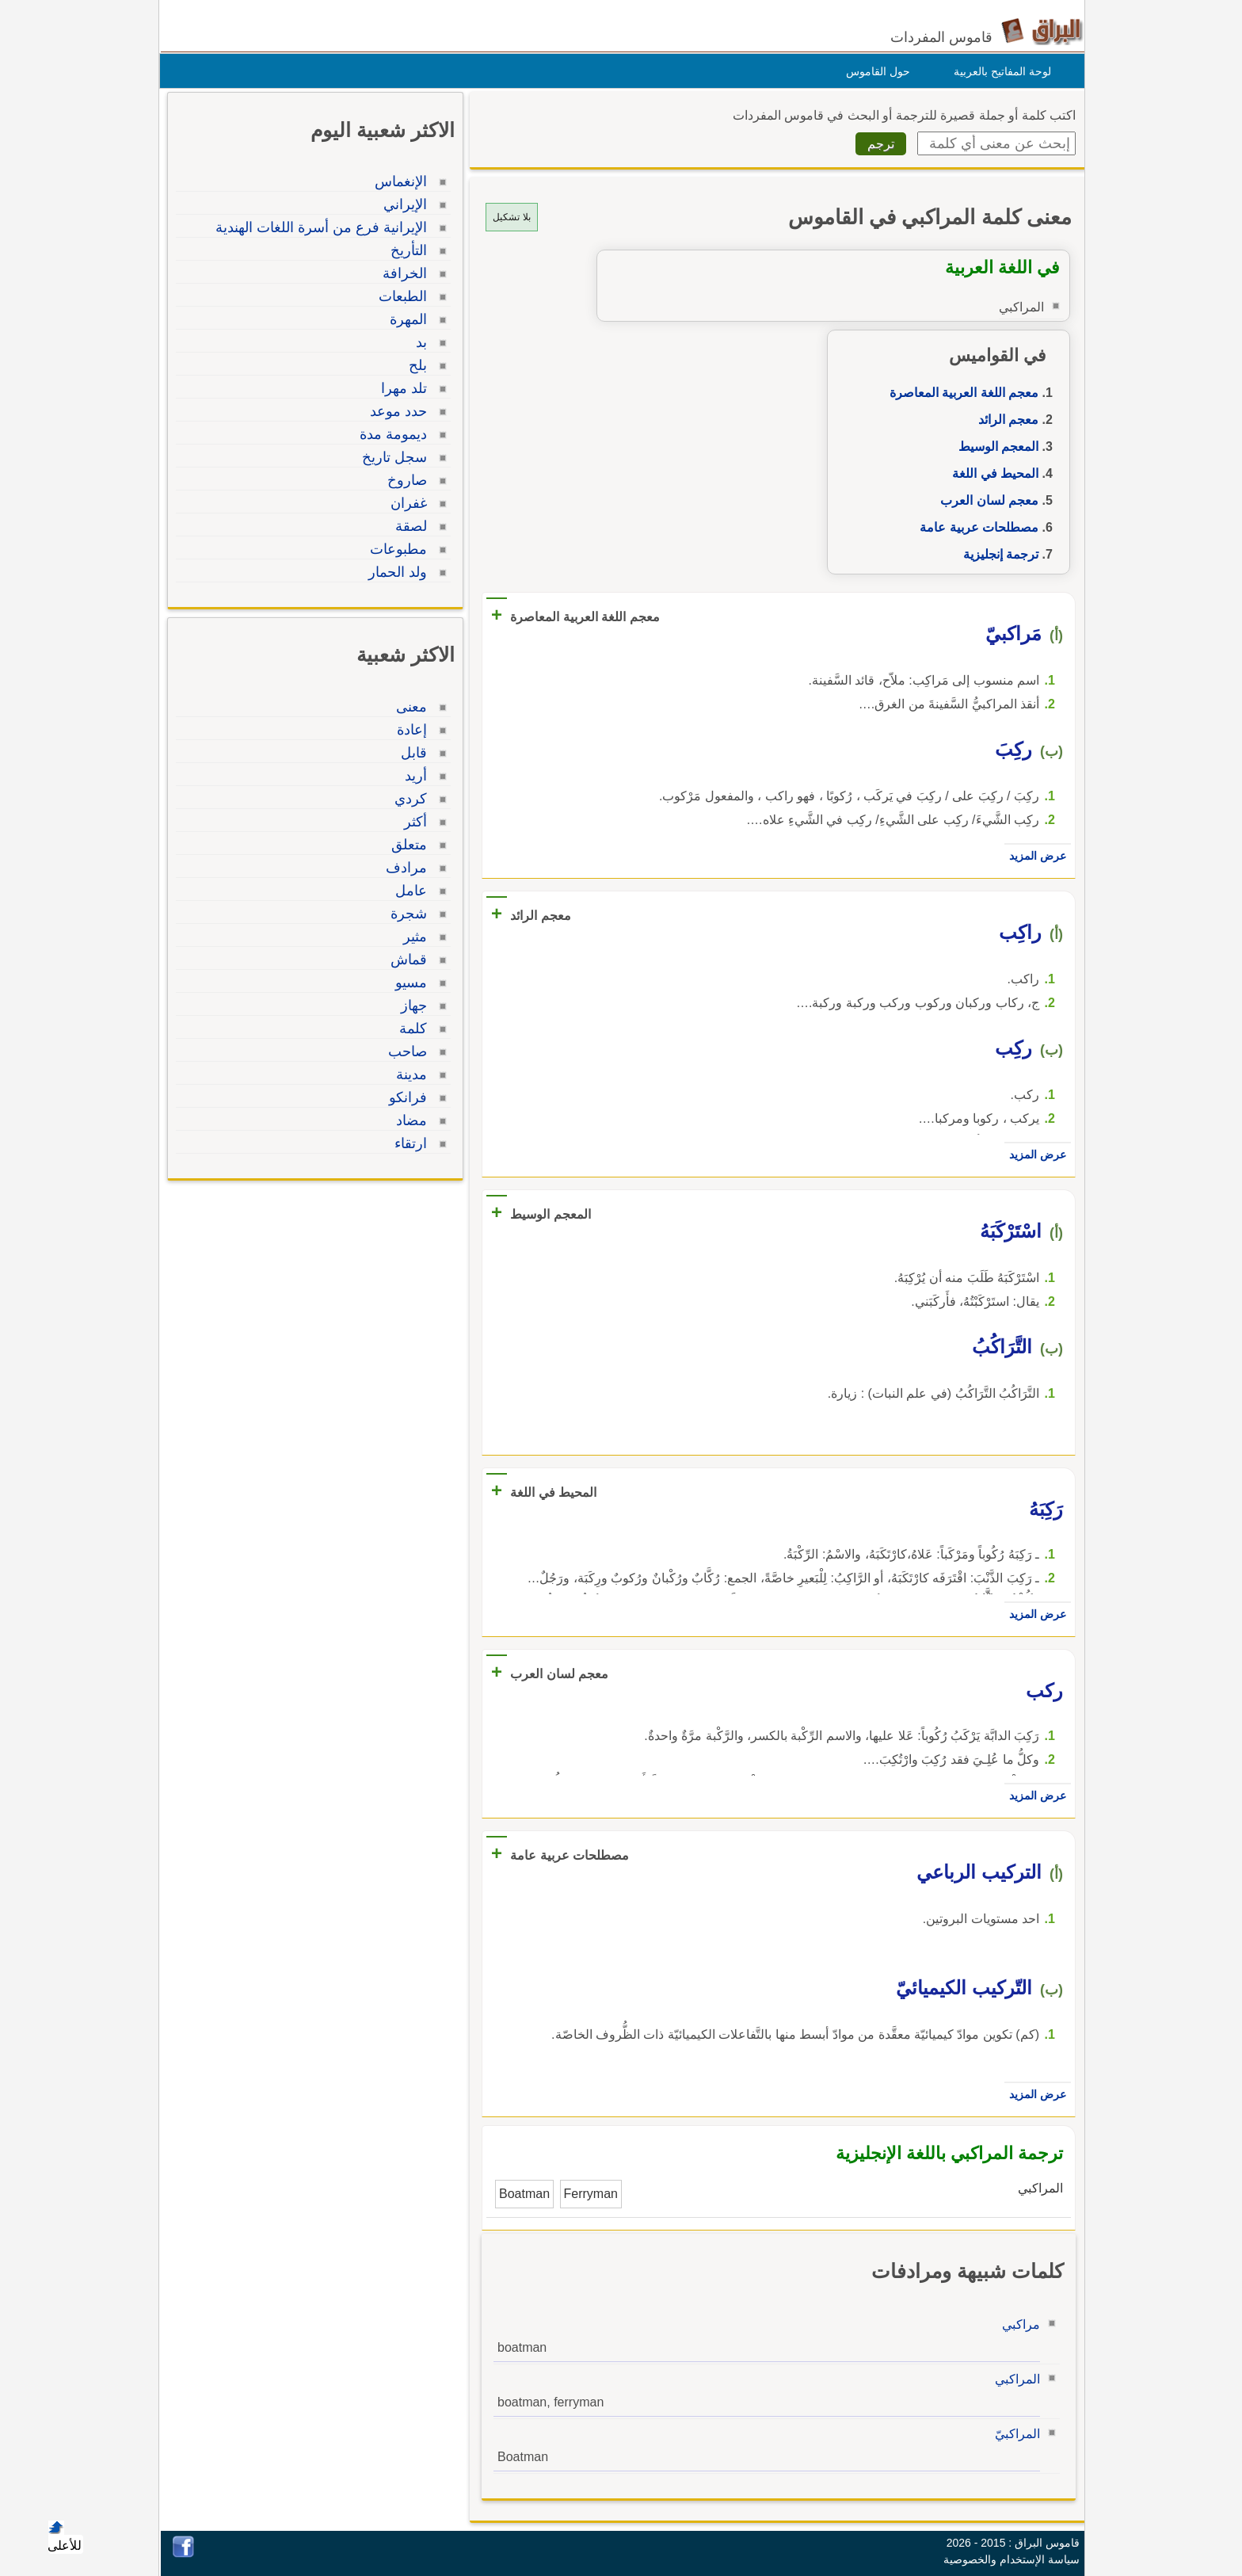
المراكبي (1013, 2379)
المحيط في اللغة (991, 473)
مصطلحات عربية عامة (975, 527)
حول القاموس (874, 71)
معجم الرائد (1004, 419)
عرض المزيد (1033, 855)
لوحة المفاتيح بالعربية (998, 71)
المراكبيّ (1013, 2434)
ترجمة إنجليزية (996, 554)
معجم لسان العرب (985, 500)
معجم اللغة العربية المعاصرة (960, 392)
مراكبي (1017, 2324)
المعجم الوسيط (994, 446)
